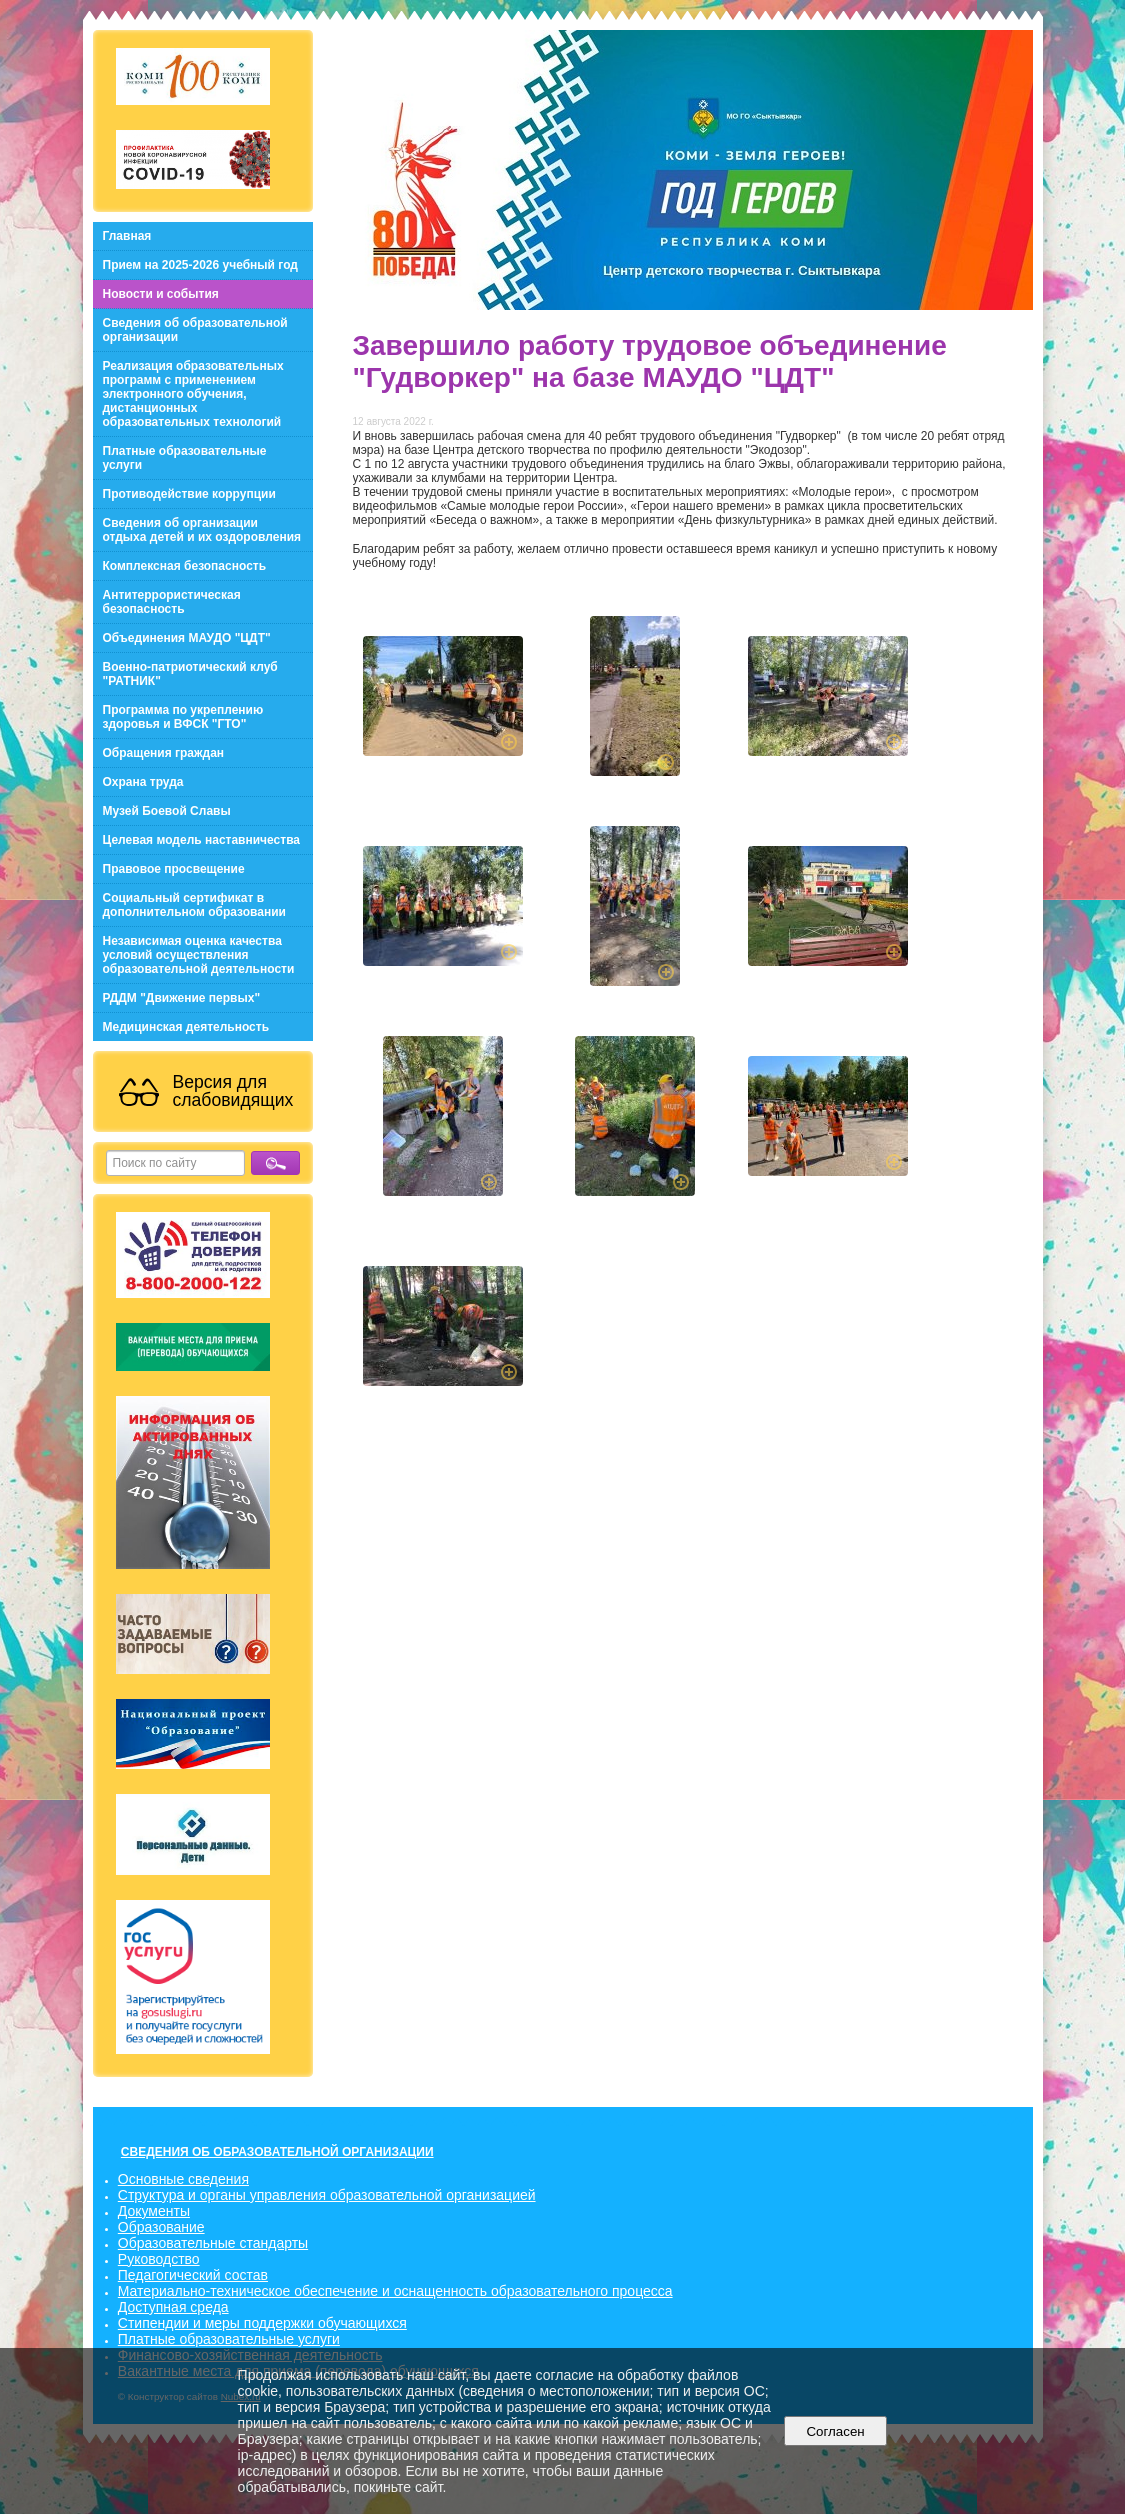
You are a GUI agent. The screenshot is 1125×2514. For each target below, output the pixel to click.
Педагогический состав (193, 2275)
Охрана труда (143, 782)
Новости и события (161, 294)
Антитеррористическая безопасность (172, 602)
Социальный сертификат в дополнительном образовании (194, 905)
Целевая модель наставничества (202, 840)
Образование (161, 2227)
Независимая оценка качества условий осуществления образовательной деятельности (199, 955)
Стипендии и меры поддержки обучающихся (262, 2323)
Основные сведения (183, 2179)
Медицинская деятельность (186, 1027)
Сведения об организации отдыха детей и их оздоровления (202, 530)
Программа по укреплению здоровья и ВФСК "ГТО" (183, 717)
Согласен (835, 2431)
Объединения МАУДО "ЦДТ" (187, 638)
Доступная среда (173, 2307)
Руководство (159, 2259)
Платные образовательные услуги (185, 458)
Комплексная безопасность (185, 566)
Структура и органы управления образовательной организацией (327, 2195)
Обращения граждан (164, 753)
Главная (127, 236)
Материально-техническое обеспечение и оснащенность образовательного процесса (395, 2291)
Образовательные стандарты (213, 2243)
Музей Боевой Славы (167, 811)
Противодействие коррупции (189, 494)
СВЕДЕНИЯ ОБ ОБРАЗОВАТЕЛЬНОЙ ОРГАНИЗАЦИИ (277, 2152)
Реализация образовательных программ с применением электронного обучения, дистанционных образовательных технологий (193, 394)
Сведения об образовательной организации (195, 330)
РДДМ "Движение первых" (182, 998)
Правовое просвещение (174, 869)
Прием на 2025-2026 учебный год (200, 265)
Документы (154, 2211)
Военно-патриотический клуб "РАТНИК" (190, 674)
